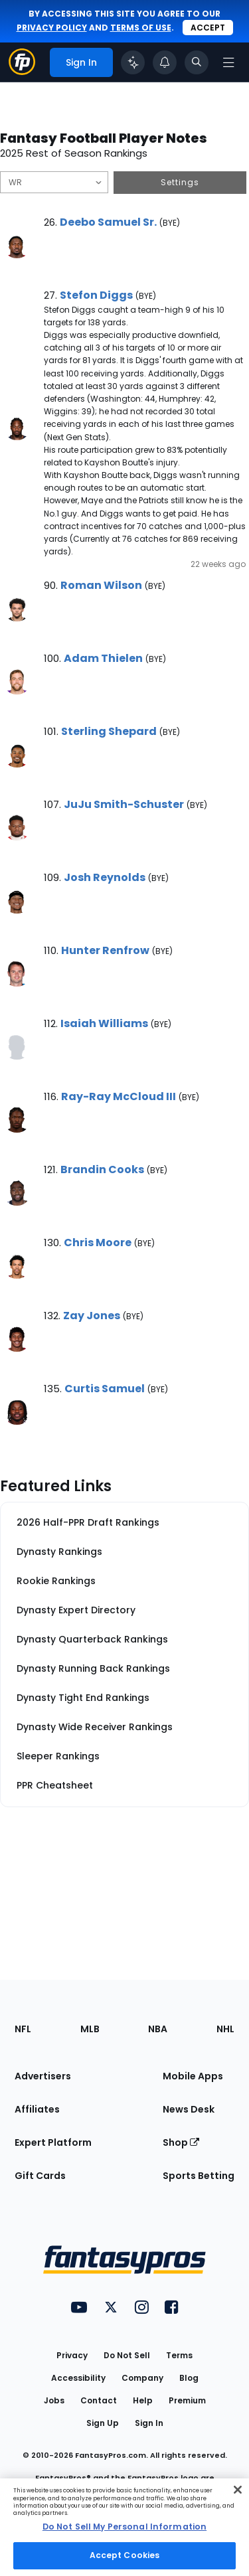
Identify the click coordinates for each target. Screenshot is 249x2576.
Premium (187, 2400)
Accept (208, 27)
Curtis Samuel (104, 1388)
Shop (181, 2142)
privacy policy (52, 27)
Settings (180, 182)
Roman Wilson (101, 585)
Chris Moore (97, 1242)
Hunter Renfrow (105, 950)
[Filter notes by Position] (54, 182)
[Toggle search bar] (196, 62)
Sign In (149, 2423)
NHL (225, 2029)
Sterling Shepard (109, 731)
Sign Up (102, 2423)
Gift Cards (40, 2175)
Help (143, 2400)
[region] (124, 2527)
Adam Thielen (103, 658)
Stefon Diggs (96, 295)
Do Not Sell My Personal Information (124, 2526)
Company (142, 2377)
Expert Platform (53, 2142)
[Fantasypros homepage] (22, 71)
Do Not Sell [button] (127, 2355)
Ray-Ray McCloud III (118, 1096)
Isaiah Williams (104, 1023)
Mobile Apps (193, 2076)
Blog (189, 2377)
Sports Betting (198, 2175)
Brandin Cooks (102, 1169)
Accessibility (78, 2377)
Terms (179, 2355)
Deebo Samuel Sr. (108, 222)
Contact (98, 2400)
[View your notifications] (165, 62)
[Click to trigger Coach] (133, 62)
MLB (90, 2029)
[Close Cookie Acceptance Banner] (237, 2489)
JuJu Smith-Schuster (124, 804)
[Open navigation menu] (228, 62)
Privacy (72, 2355)
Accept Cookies (125, 2555)
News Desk (188, 2109)
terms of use (140, 27)
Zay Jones (91, 1315)
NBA (157, 2029)
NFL (23, 2029)
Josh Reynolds (104, 877)
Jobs (54, 2400)
